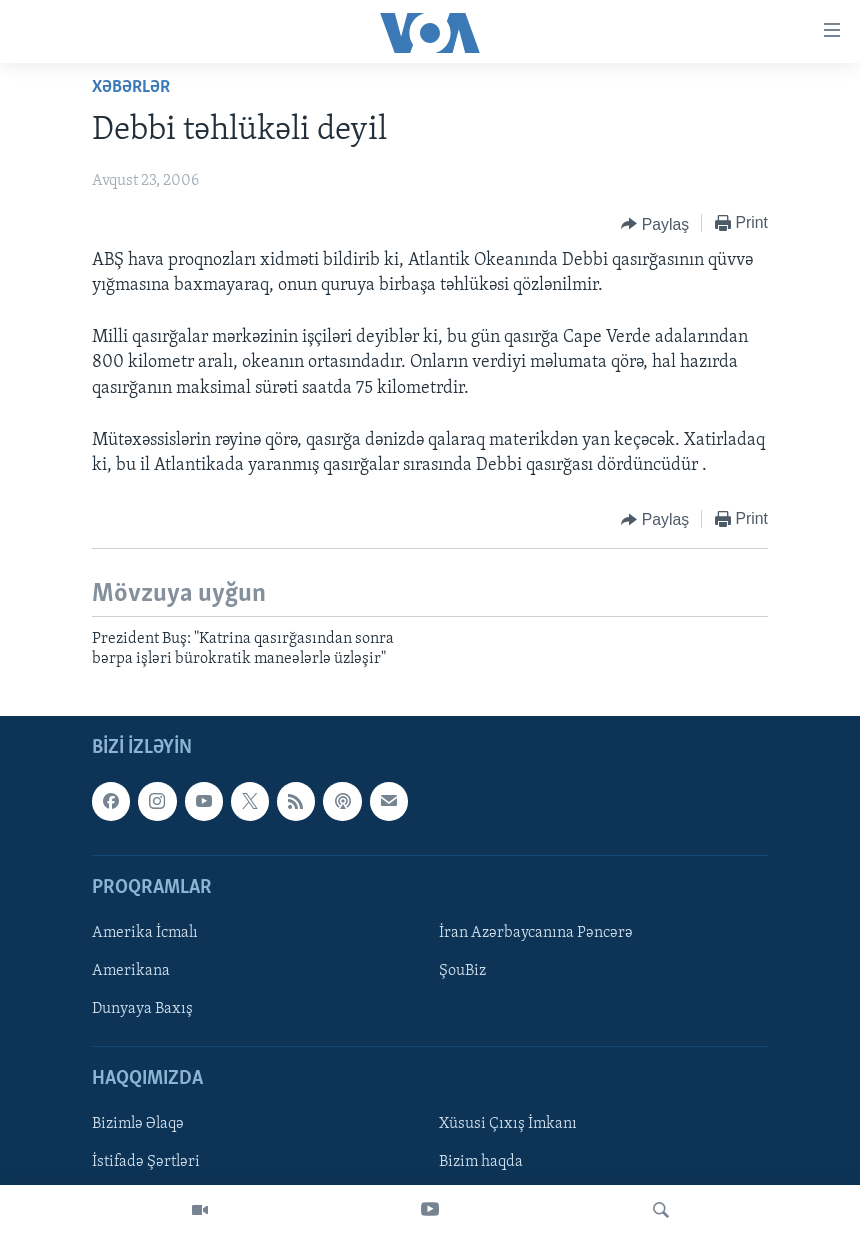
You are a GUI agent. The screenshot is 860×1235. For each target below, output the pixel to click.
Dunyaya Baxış (142, 1009)
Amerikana (131, 971)
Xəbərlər (131, 87)
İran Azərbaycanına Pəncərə (536, 933)
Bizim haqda (481, 1162)
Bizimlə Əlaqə (138, 1124)
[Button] (655, 224)
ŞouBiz (462, 971)
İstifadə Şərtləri (146, 1162)
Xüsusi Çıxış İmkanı (508, 1124)
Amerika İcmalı (145, 933)
